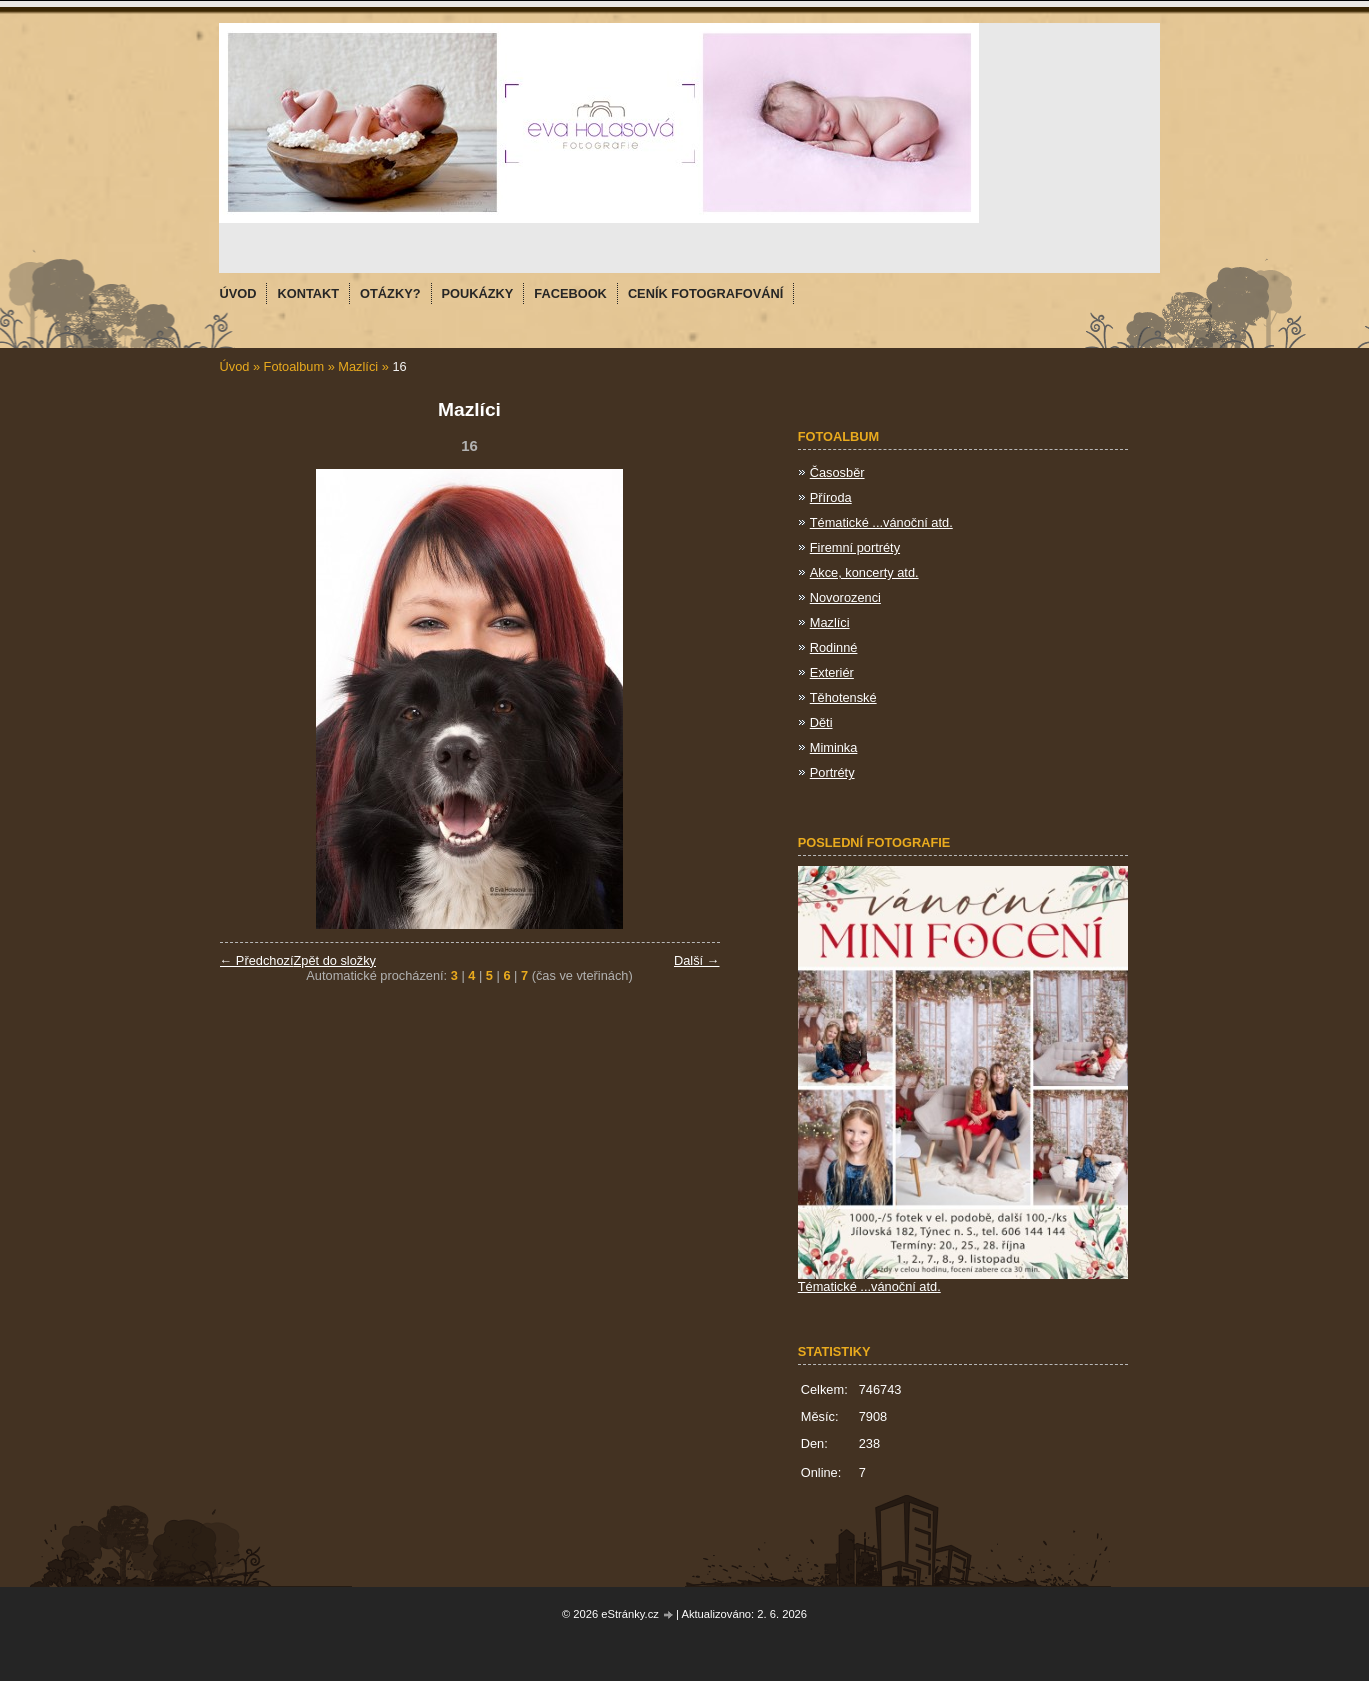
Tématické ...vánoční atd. (881, 522)
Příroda (831, 497)
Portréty (832, 772)
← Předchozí (257, 960)
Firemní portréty (855, 547)
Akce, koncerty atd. (864, 572)
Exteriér (832, 672)
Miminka (834, 747)
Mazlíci (358, 366)
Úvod (235, 366)
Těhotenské (843, 697)
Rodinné (834, 647)
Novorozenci (845, 597)
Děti (821, 722)
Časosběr (837, 472)
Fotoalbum (294, 366)
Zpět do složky (334, 960)
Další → (697, 960)
